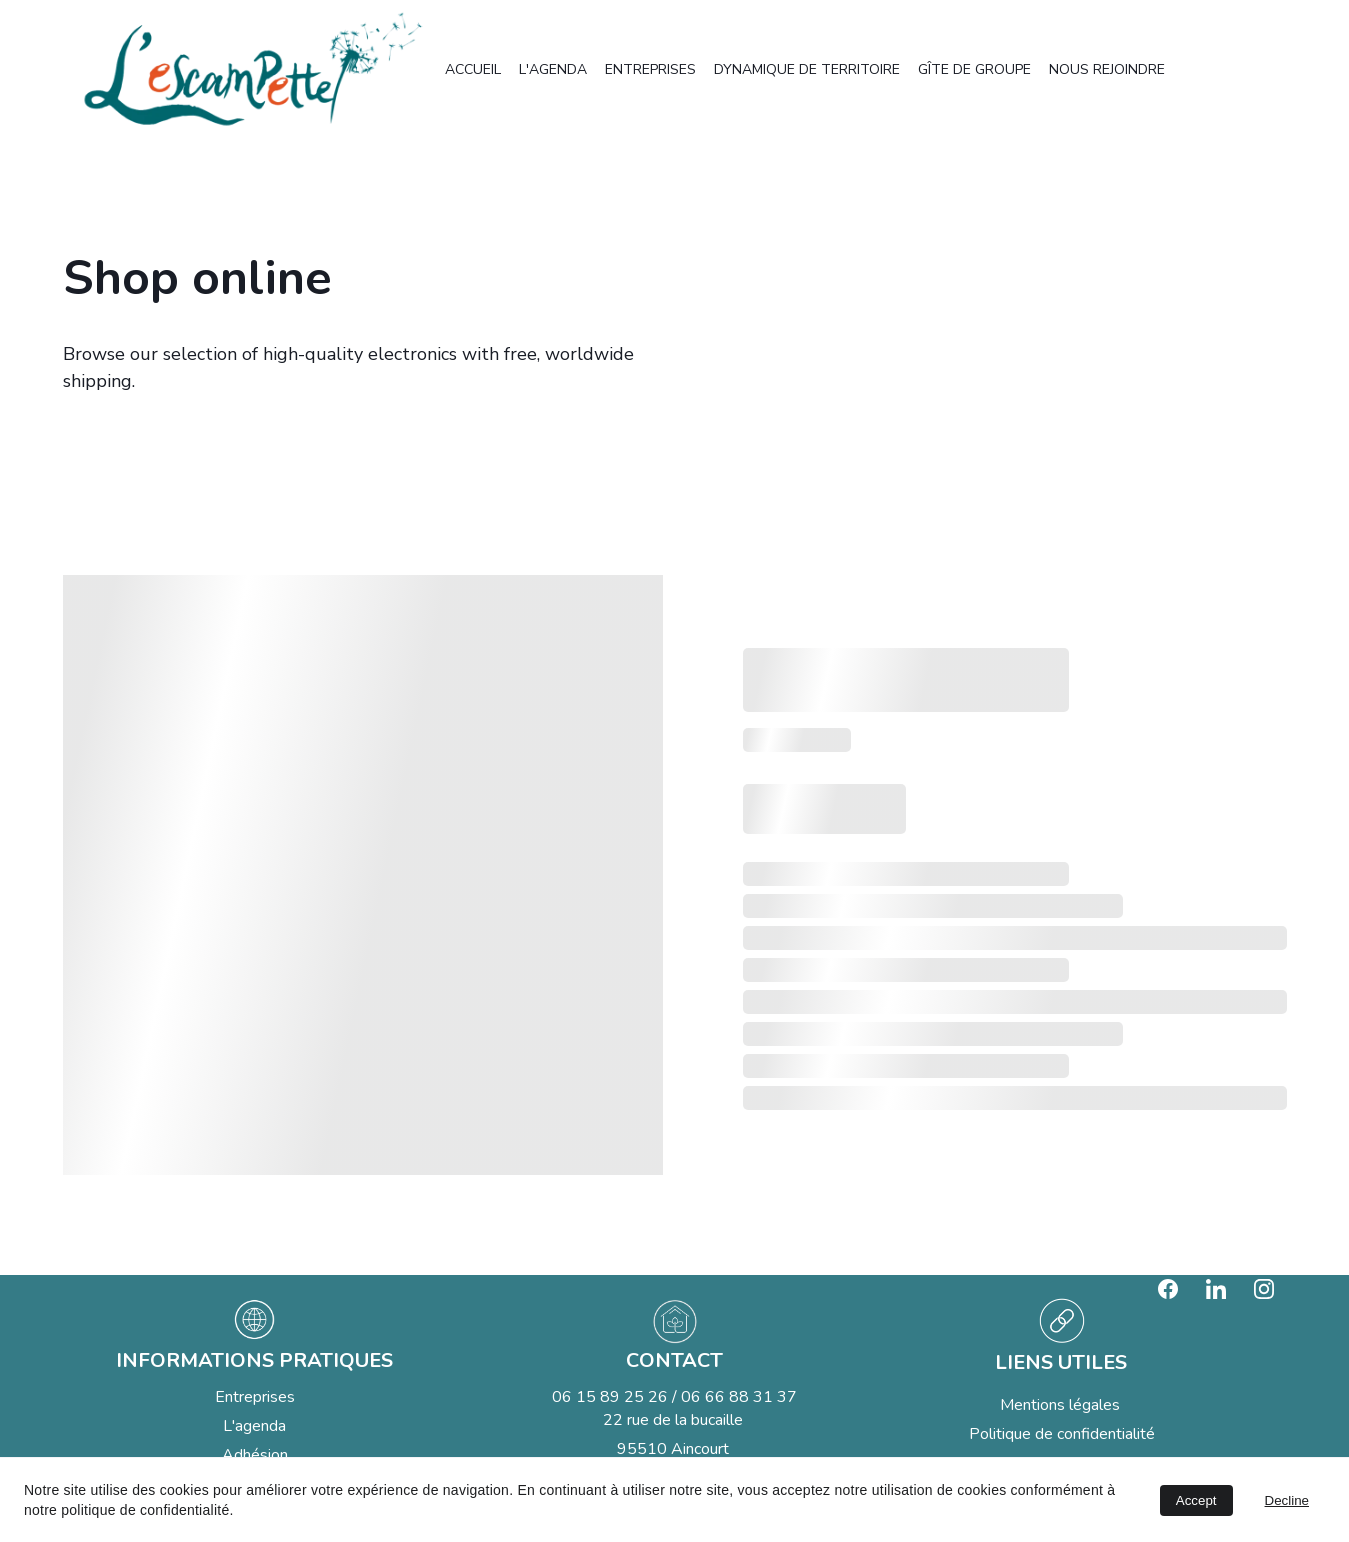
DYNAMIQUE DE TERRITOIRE (807, 69)
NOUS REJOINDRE (1107, 69)
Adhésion (255, 1455)
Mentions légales (1062, 1405)
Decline (1287, 1500)
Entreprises (255, 1397)
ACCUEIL (473, 69)
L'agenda (254, 1426)
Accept (1196, 1500)
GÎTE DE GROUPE (974, 69)
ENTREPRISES (650, 69)
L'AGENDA (553, 69)
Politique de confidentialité (1062, 1434)
